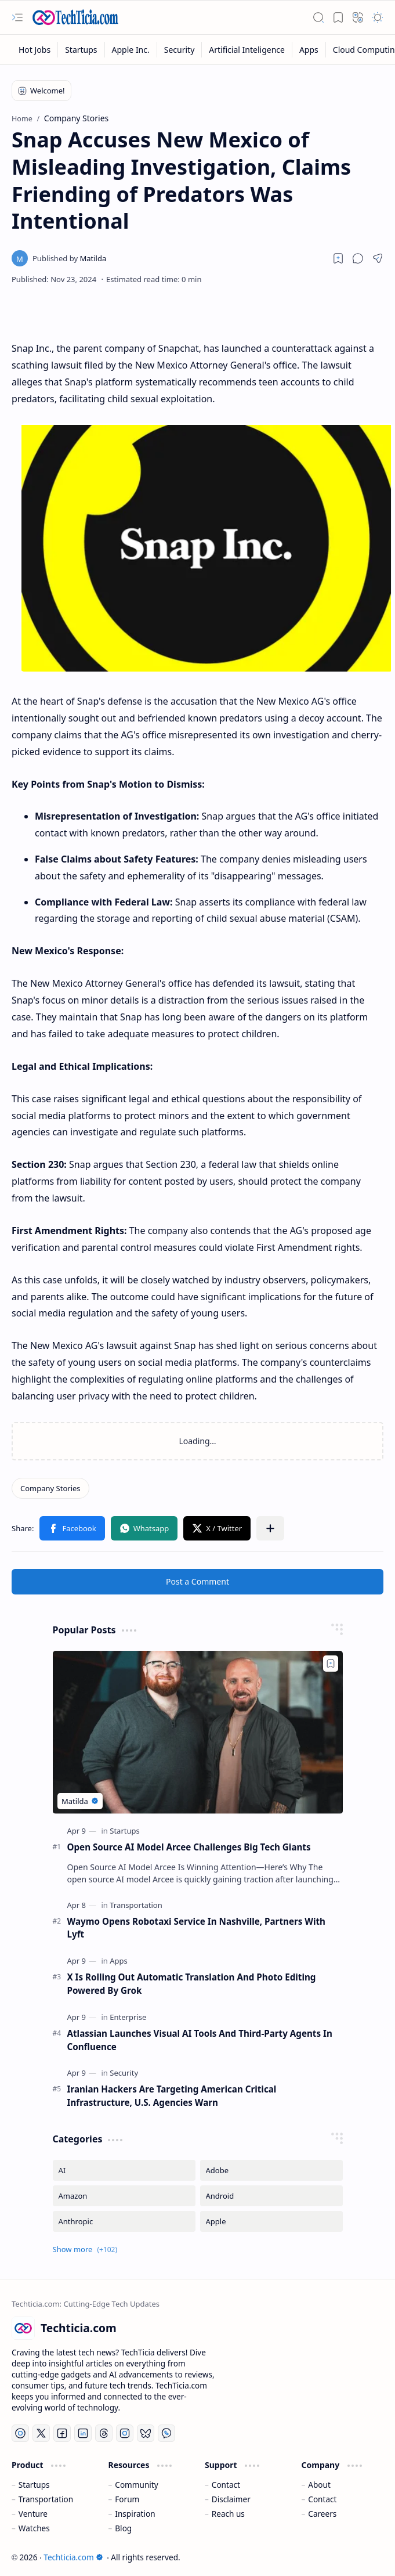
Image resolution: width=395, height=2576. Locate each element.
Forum (127, 2499)
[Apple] (271, 2221)
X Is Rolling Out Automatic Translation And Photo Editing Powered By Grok (191, 1983)
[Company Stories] (50, 1488)
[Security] (179, 49)
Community (136, 2484)
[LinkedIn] (83, 2433)
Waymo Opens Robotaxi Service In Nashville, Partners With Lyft (196, 1927)
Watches (34, 2528)
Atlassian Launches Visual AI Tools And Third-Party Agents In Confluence (199, 2039)
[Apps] (309, 49)
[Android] (271, 2195)
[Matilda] (69, 258)
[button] (17, 17)
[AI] (124, 2170)
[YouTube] (20, 2433)
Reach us (228, 2513)
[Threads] (104, 2433)
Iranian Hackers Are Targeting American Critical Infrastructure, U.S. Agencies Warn (172, 2095)
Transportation (46, 2499)
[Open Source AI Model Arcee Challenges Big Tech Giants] (198, 1732)
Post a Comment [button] (197, 1581)
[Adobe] (271, 2170)
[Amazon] (124, 2195)
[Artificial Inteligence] (247, 49)
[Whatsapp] (166, 2433)
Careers (322, 2513)
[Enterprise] (128, 2017)
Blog (123, 2528)
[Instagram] (124, 2433)
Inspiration (135, 2513)
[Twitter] (41, 2433)
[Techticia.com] (75, 17)
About (319, 2484)
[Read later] (338, 258)
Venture (33, 2513)
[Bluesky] (145, 2433)
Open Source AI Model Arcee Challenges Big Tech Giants (189, 1847)
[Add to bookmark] (330, 1663)
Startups (34, 2484)
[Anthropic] (124, 2221)
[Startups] (81, 49)
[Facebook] (62, 2433)
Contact (226, 2484)
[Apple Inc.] (131, 49)
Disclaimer (231, 2499)
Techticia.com (73, 2557)
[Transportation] (136, 1905)
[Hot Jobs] (35, 49)
